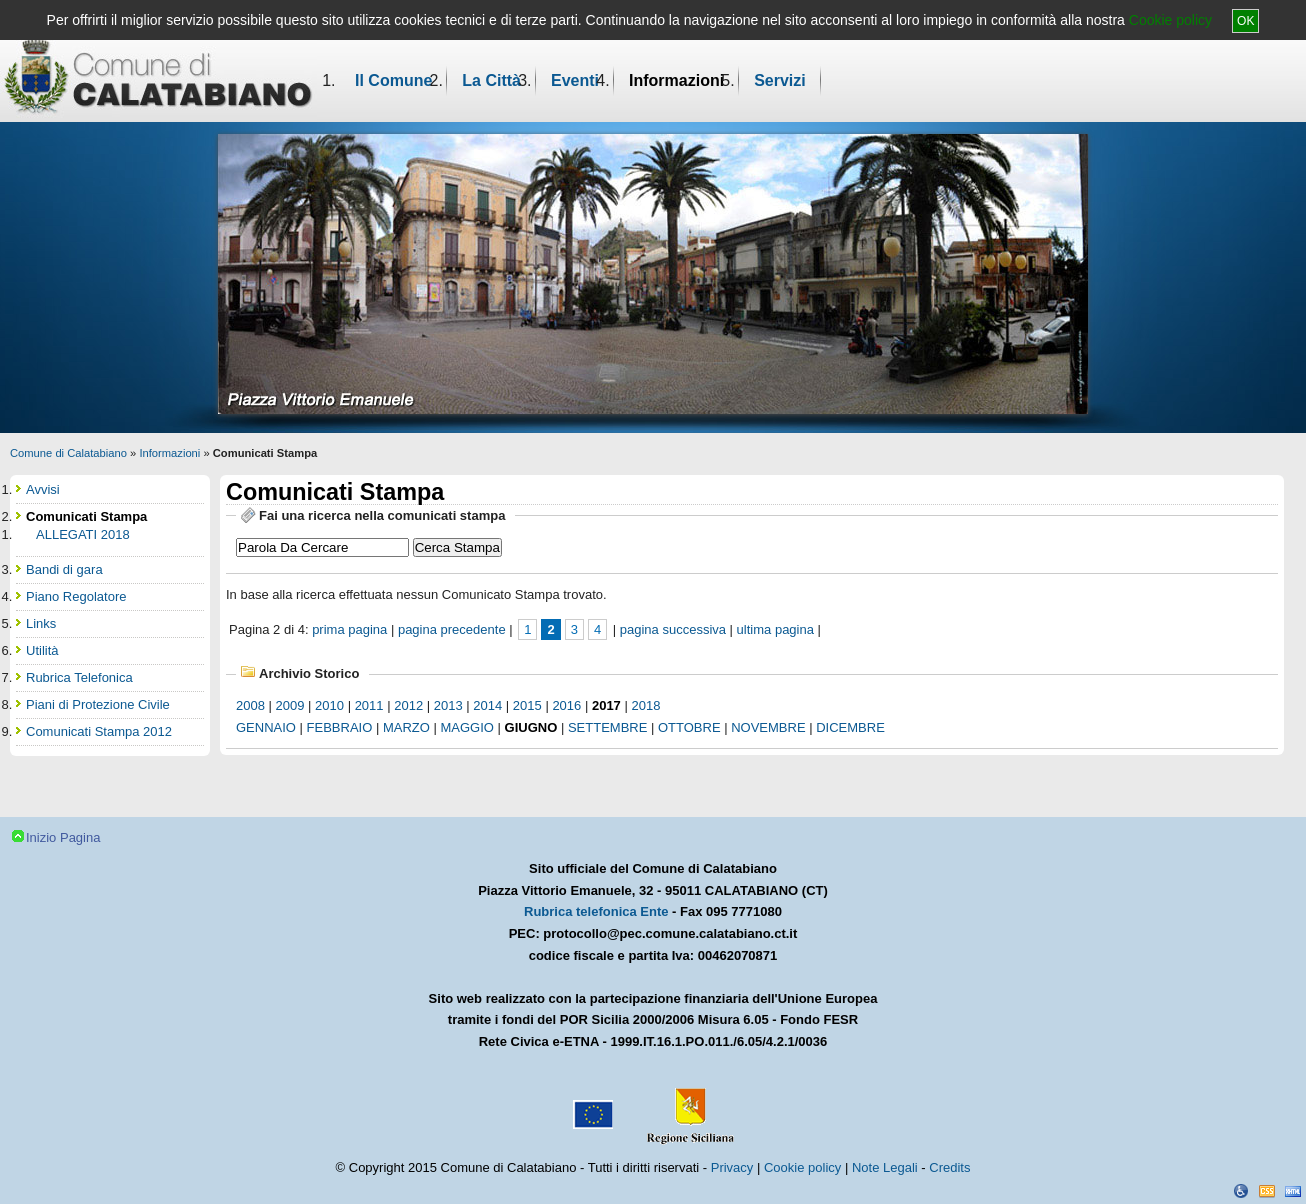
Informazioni (676, 80)
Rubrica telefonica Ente (596, 911)
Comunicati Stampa (86, 516)
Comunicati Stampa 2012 (99, 731)
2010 (329, 705)
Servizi (780, 80)
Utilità (42, 650)
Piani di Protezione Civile (98, 704)
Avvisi (43, 489)
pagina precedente (452, 629)
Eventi (575, 80)
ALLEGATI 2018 (83, 534)
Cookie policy (1170, 20)
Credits (949, 1167)
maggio (467, 727)
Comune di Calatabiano (68, 453)
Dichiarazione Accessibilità (1241, 1191)
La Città (491, 80)
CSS (1267, 1191)
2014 (487, 705)
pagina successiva (673, 629)
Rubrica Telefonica (79, 677)
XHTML (1293, 1191)
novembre (768, 727)
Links (41, 623)
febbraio (340, 727)
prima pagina (349, 629)
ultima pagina (775, 629)
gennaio (266, 727)
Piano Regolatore (76, 596)
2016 (566, 705)
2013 (448, 705)
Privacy (732, 1167)
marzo (406, 727)
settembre (607, 727)
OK (1245, 21)
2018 (645, 705)
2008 (250, 705)
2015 (527, 705)
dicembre (850, 727)
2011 (369, 705)
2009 (290, 705)
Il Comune (393, 80)
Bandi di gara (64, 569)
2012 (408, 705)
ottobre (689, 727)
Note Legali (885, 1167)
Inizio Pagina (63, 837)
